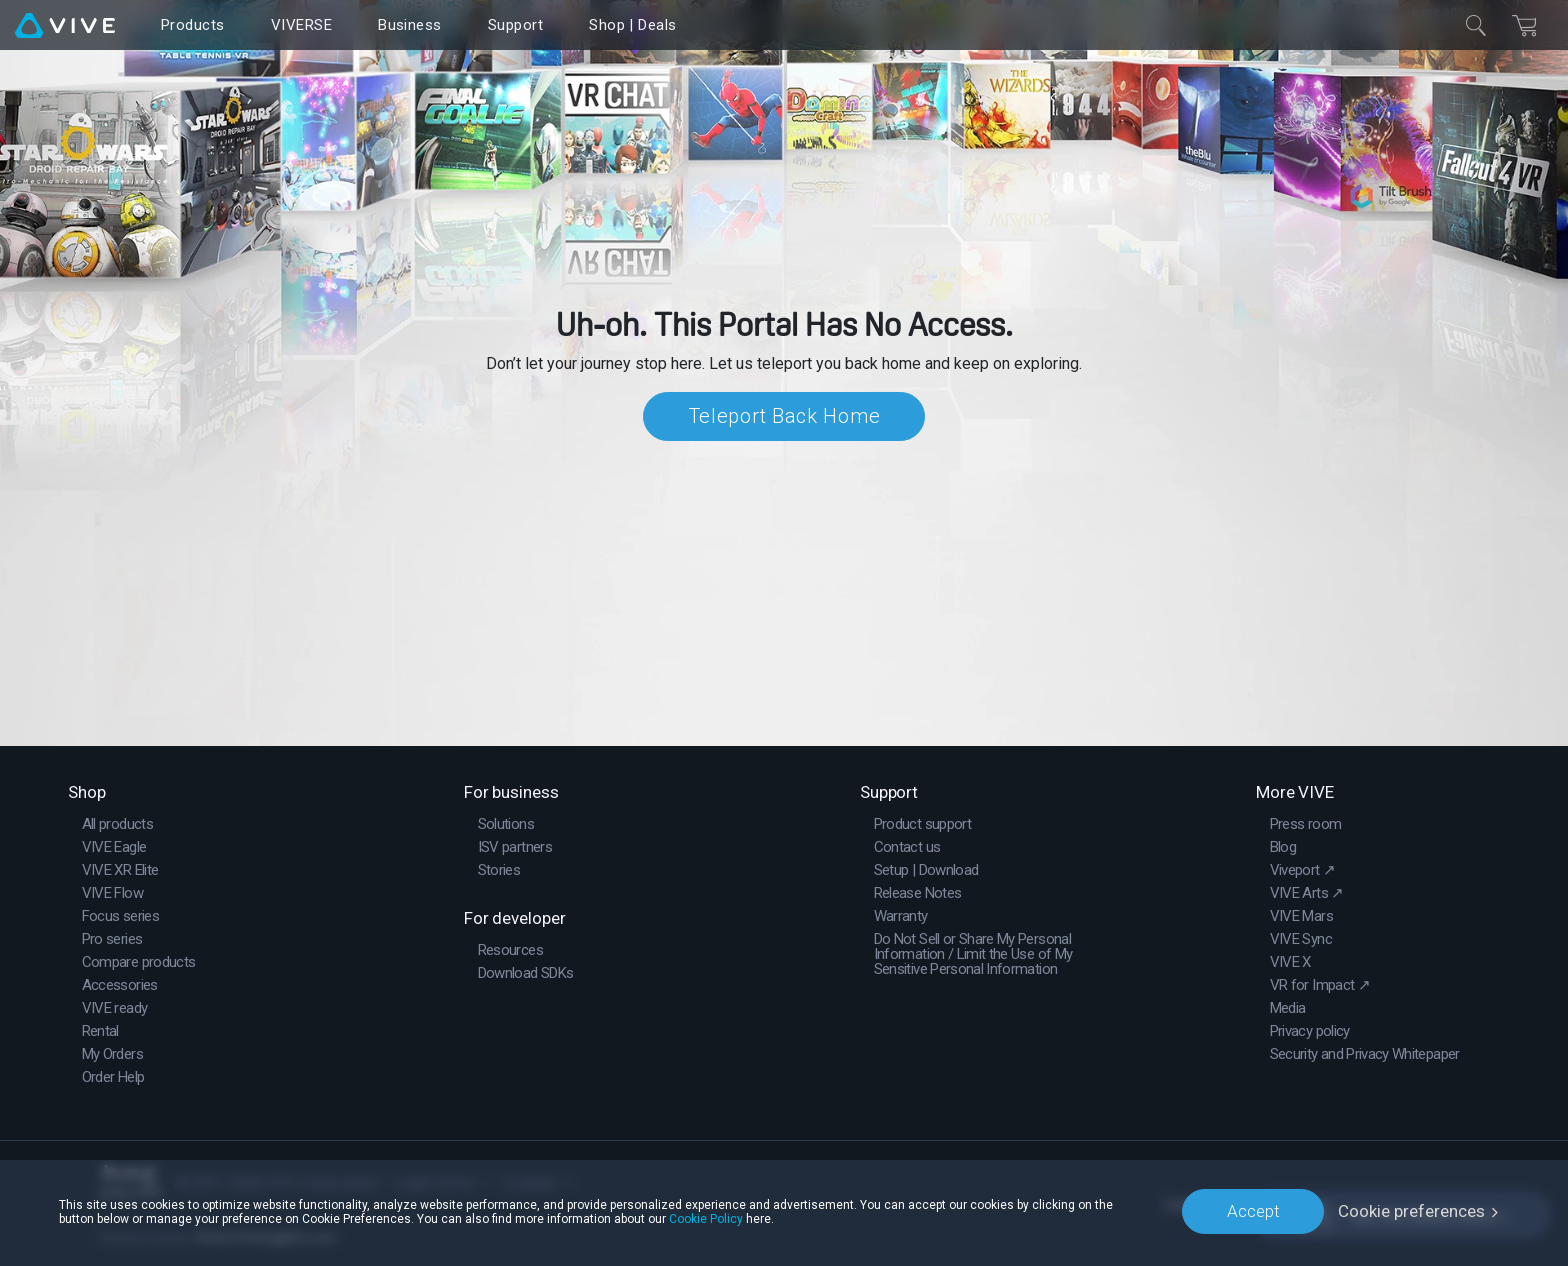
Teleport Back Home (784, 416)
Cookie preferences (1411, 1211)
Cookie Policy (706, 1218)
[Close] (1476, 25)
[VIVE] (65, 25)
